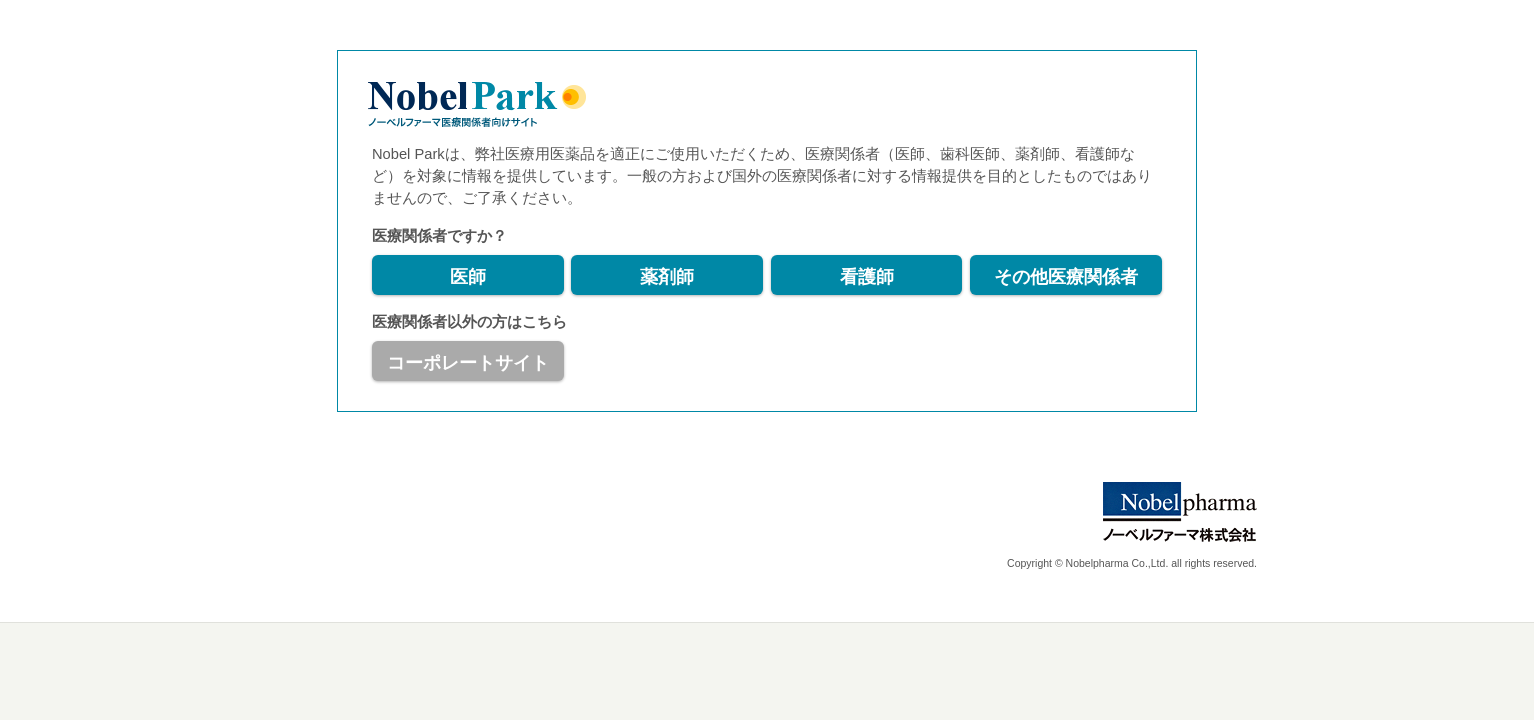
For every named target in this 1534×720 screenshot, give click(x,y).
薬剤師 (667, 277)
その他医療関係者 (1066, 277)
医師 (468, 277)
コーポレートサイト (468, 363)
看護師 (867, 277)
